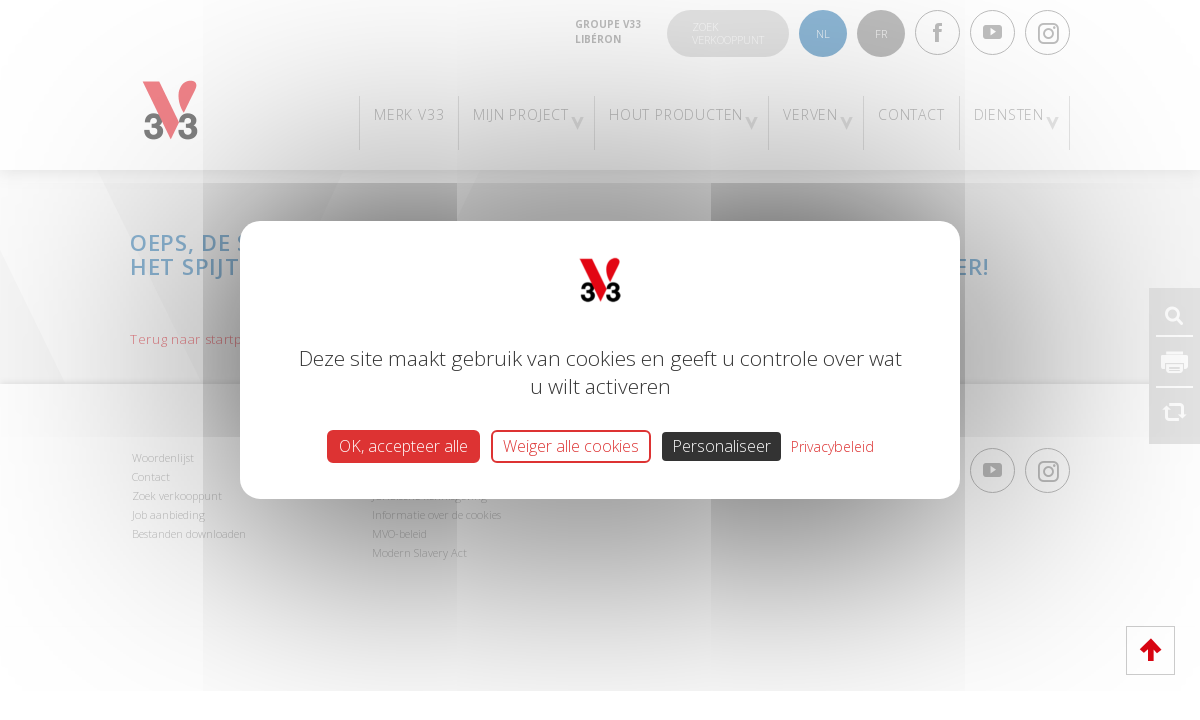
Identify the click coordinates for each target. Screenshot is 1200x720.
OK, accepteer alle (403, 446)
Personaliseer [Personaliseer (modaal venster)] (721, 446)
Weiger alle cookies (571, 446)
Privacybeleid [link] (832, 446)
